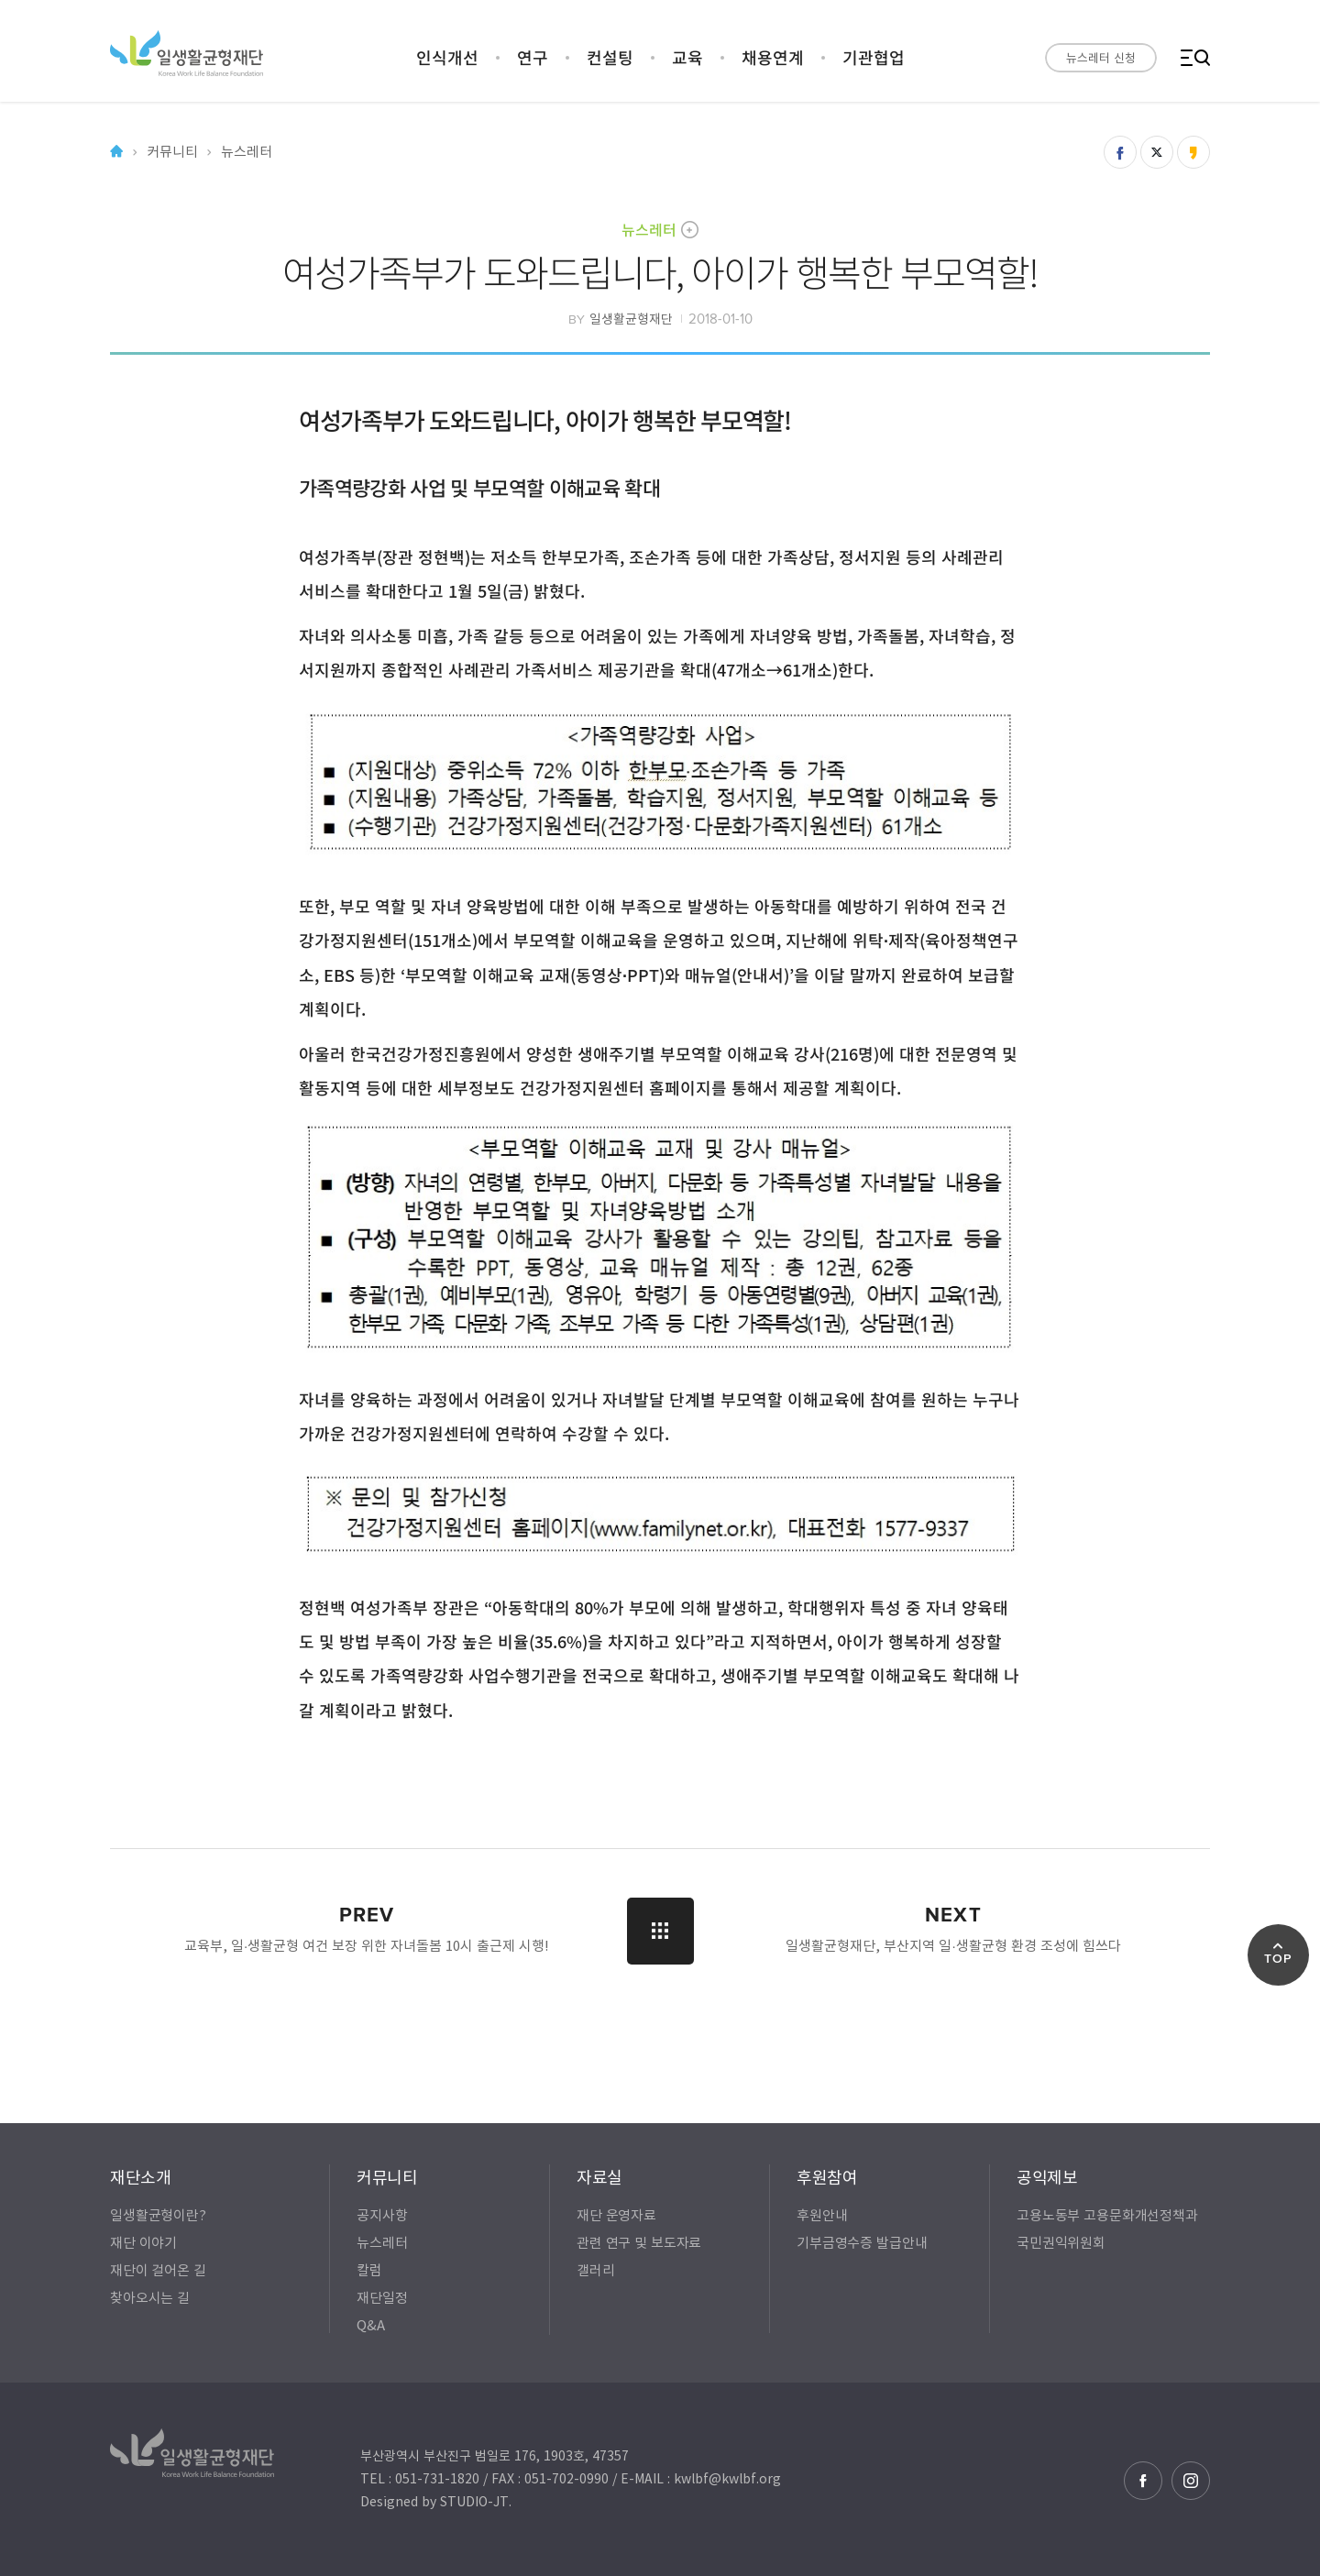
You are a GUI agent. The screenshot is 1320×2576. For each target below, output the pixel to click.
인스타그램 (1191, 2480)
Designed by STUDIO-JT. (436, 2501)
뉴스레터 (649, 229)
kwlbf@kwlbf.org (727, 2478)
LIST (660, 1931)
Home (116, 151)
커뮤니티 (172, 151)
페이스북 (1143, 2480)
